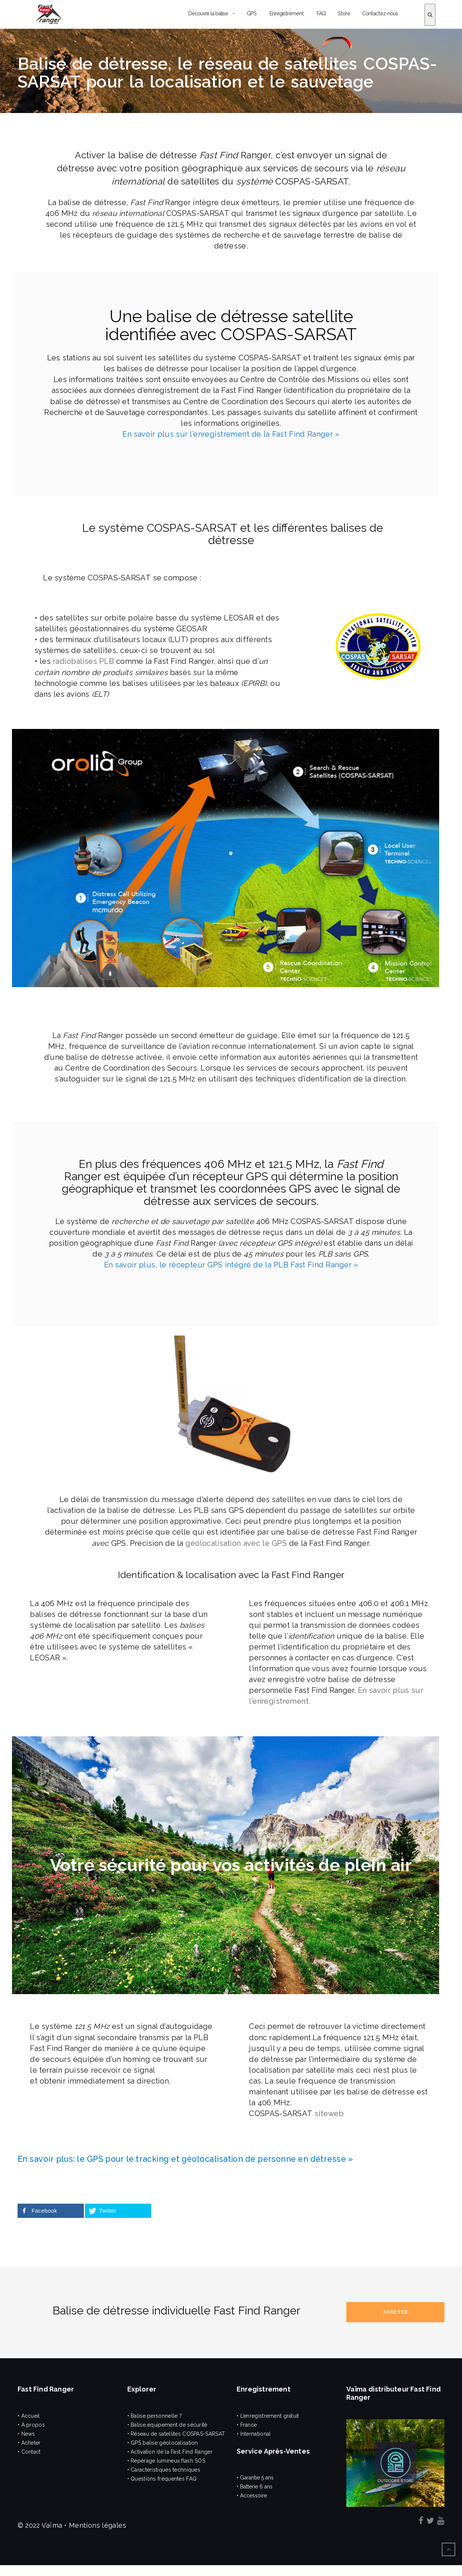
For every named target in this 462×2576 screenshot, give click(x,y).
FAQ (321, 13)
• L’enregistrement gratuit (268, 2416)
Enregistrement (286, 13)
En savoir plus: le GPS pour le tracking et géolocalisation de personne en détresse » (185, 2159)
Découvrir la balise (207, 13)
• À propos (31, 2425)
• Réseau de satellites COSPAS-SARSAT (176, 2434)
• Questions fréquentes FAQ (162, 2479)
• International (254, 2434)
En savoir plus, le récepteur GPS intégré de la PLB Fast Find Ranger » (231, 1264)
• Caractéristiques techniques (164, 2470)
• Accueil (29, 2416)
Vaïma (52, 2525)
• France (247, 2425)
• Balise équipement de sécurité (167, 2425)
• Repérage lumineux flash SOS (166, 2461)
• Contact (29, 2452)
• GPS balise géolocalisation (162, 2443)
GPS (251, 13)
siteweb (329, 2113)
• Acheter (29, 2443)
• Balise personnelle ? (154, 2416)
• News (26, 2434)
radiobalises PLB (82, 661)
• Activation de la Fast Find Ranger (170, 2452)
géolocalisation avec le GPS (236, 1543)
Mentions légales (97, 2525)
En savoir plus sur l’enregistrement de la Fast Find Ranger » (230, 434)
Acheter (395, 2312)
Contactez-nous (380, 13)
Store (344, 13)
